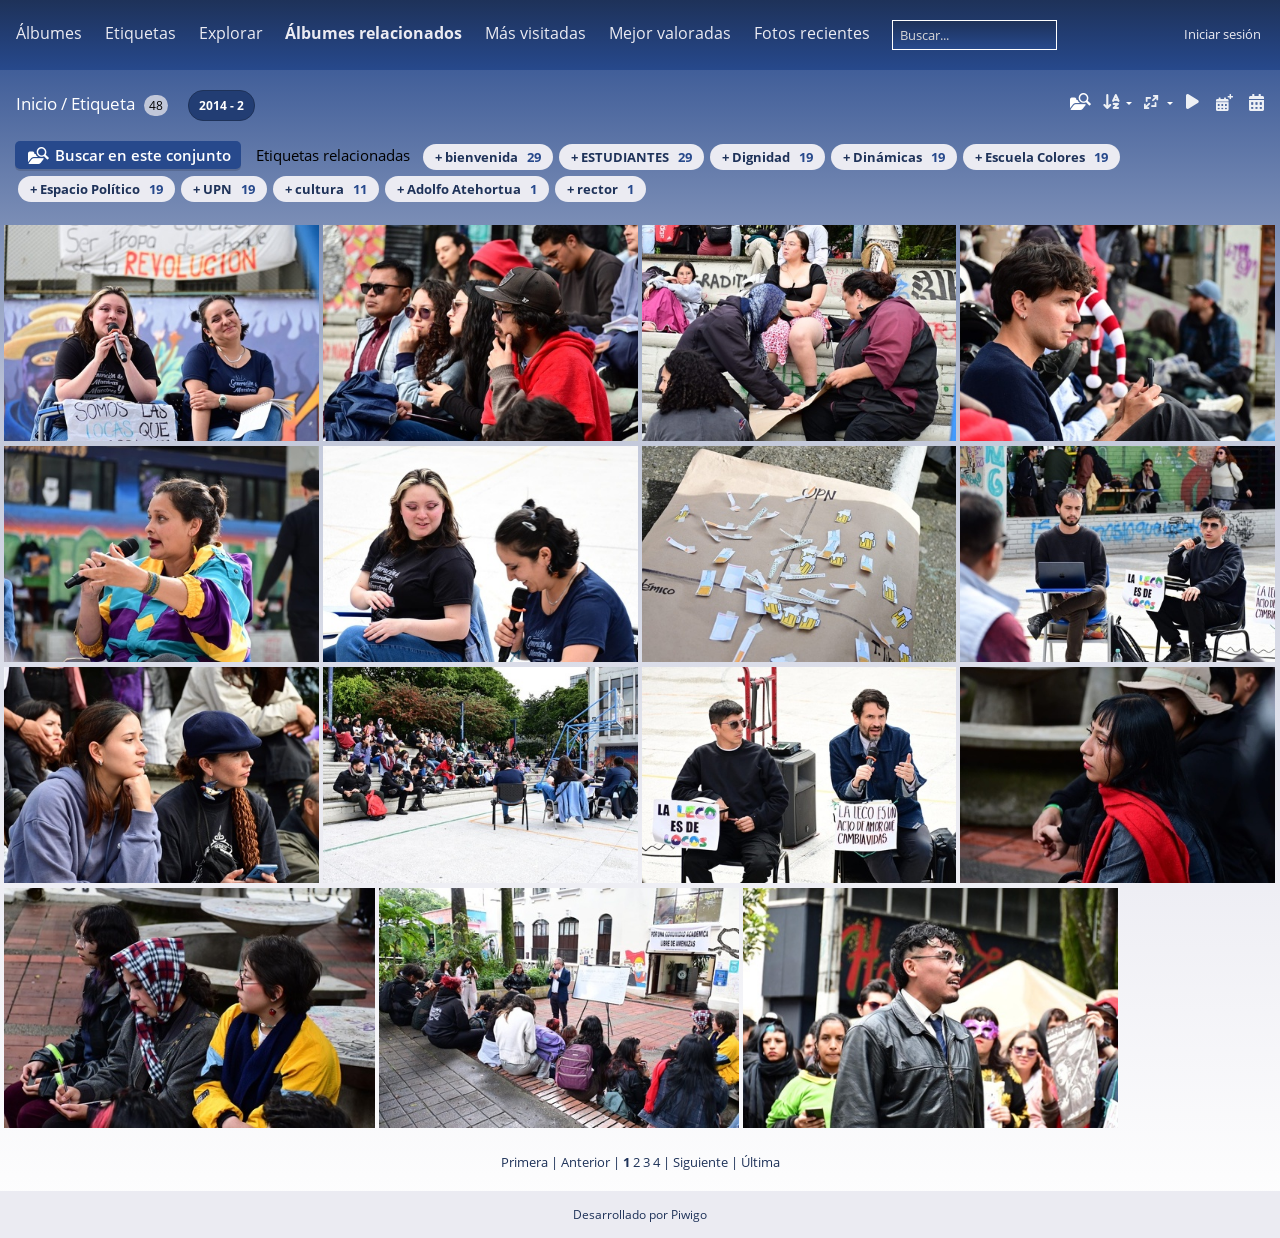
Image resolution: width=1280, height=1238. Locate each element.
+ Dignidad (767, 157)
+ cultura (326, 189)
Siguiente (700, 1162)
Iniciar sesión (1222, 34)
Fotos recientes (812, 33)
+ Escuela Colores (1041, 157)
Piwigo (689, 1214)
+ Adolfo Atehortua (467, 189)
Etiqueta (103, 103)
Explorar (231, 33)
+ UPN (224, 189)
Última (760, 1162)
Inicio (36, 103)
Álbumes (49, 33)
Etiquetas (140, 33)
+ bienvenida (488, 157)
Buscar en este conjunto (143, 155)
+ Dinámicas (894, 157)
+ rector (600, 189)
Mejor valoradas (670, 33)
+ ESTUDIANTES (631, 157)
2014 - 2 (221, 105)
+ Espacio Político (96, 189)
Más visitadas (535, 33)
